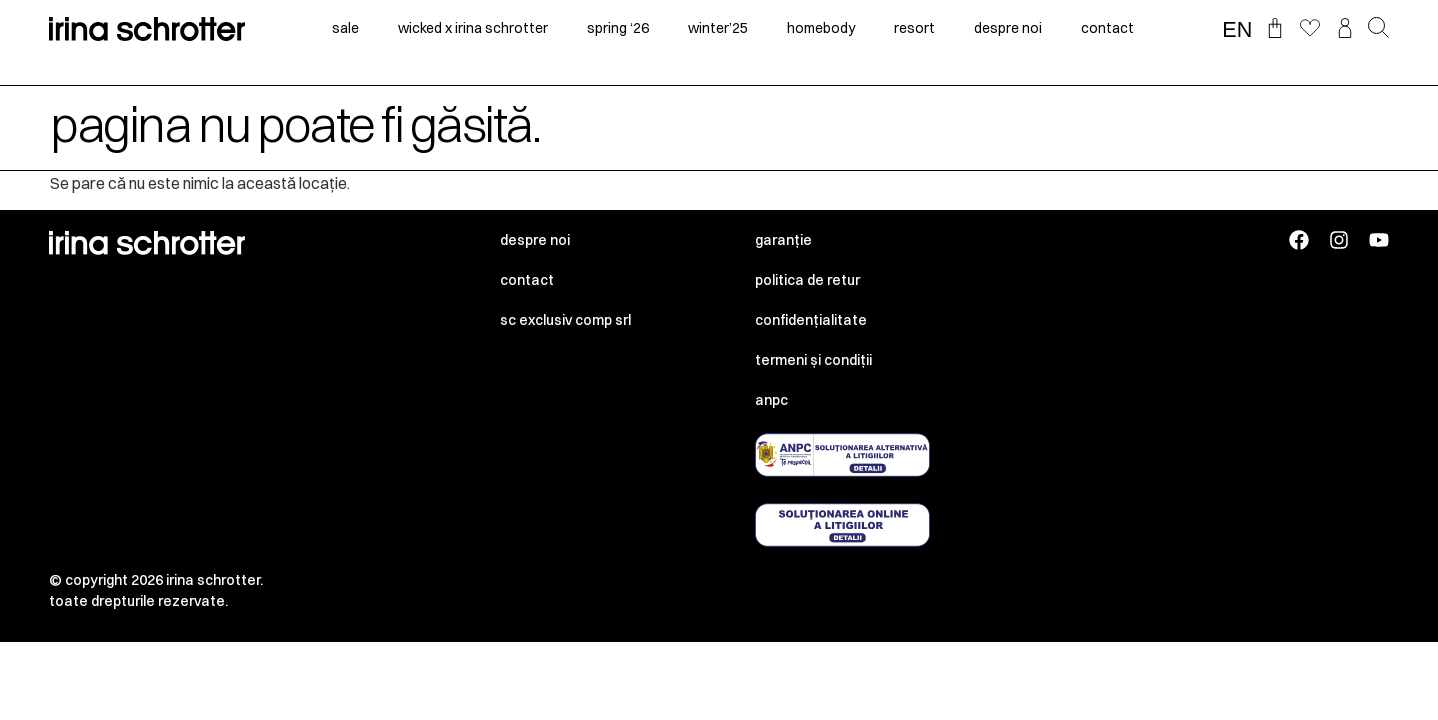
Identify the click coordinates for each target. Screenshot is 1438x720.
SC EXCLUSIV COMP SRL (565, 320)
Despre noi (535, 240)
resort (914, 28)
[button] (1378, 29)
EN (1237, 30)
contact (1107, 28)
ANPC (771, 400)
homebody (821, 28)
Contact (527, 280)
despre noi (1008, 28)
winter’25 (718, 28)
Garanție (783, 240)
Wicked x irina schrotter (473, 28)
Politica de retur (807, 280)
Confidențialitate (811, 320)
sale (345, 28)
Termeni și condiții (813, 360)
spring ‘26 (618, 28)
